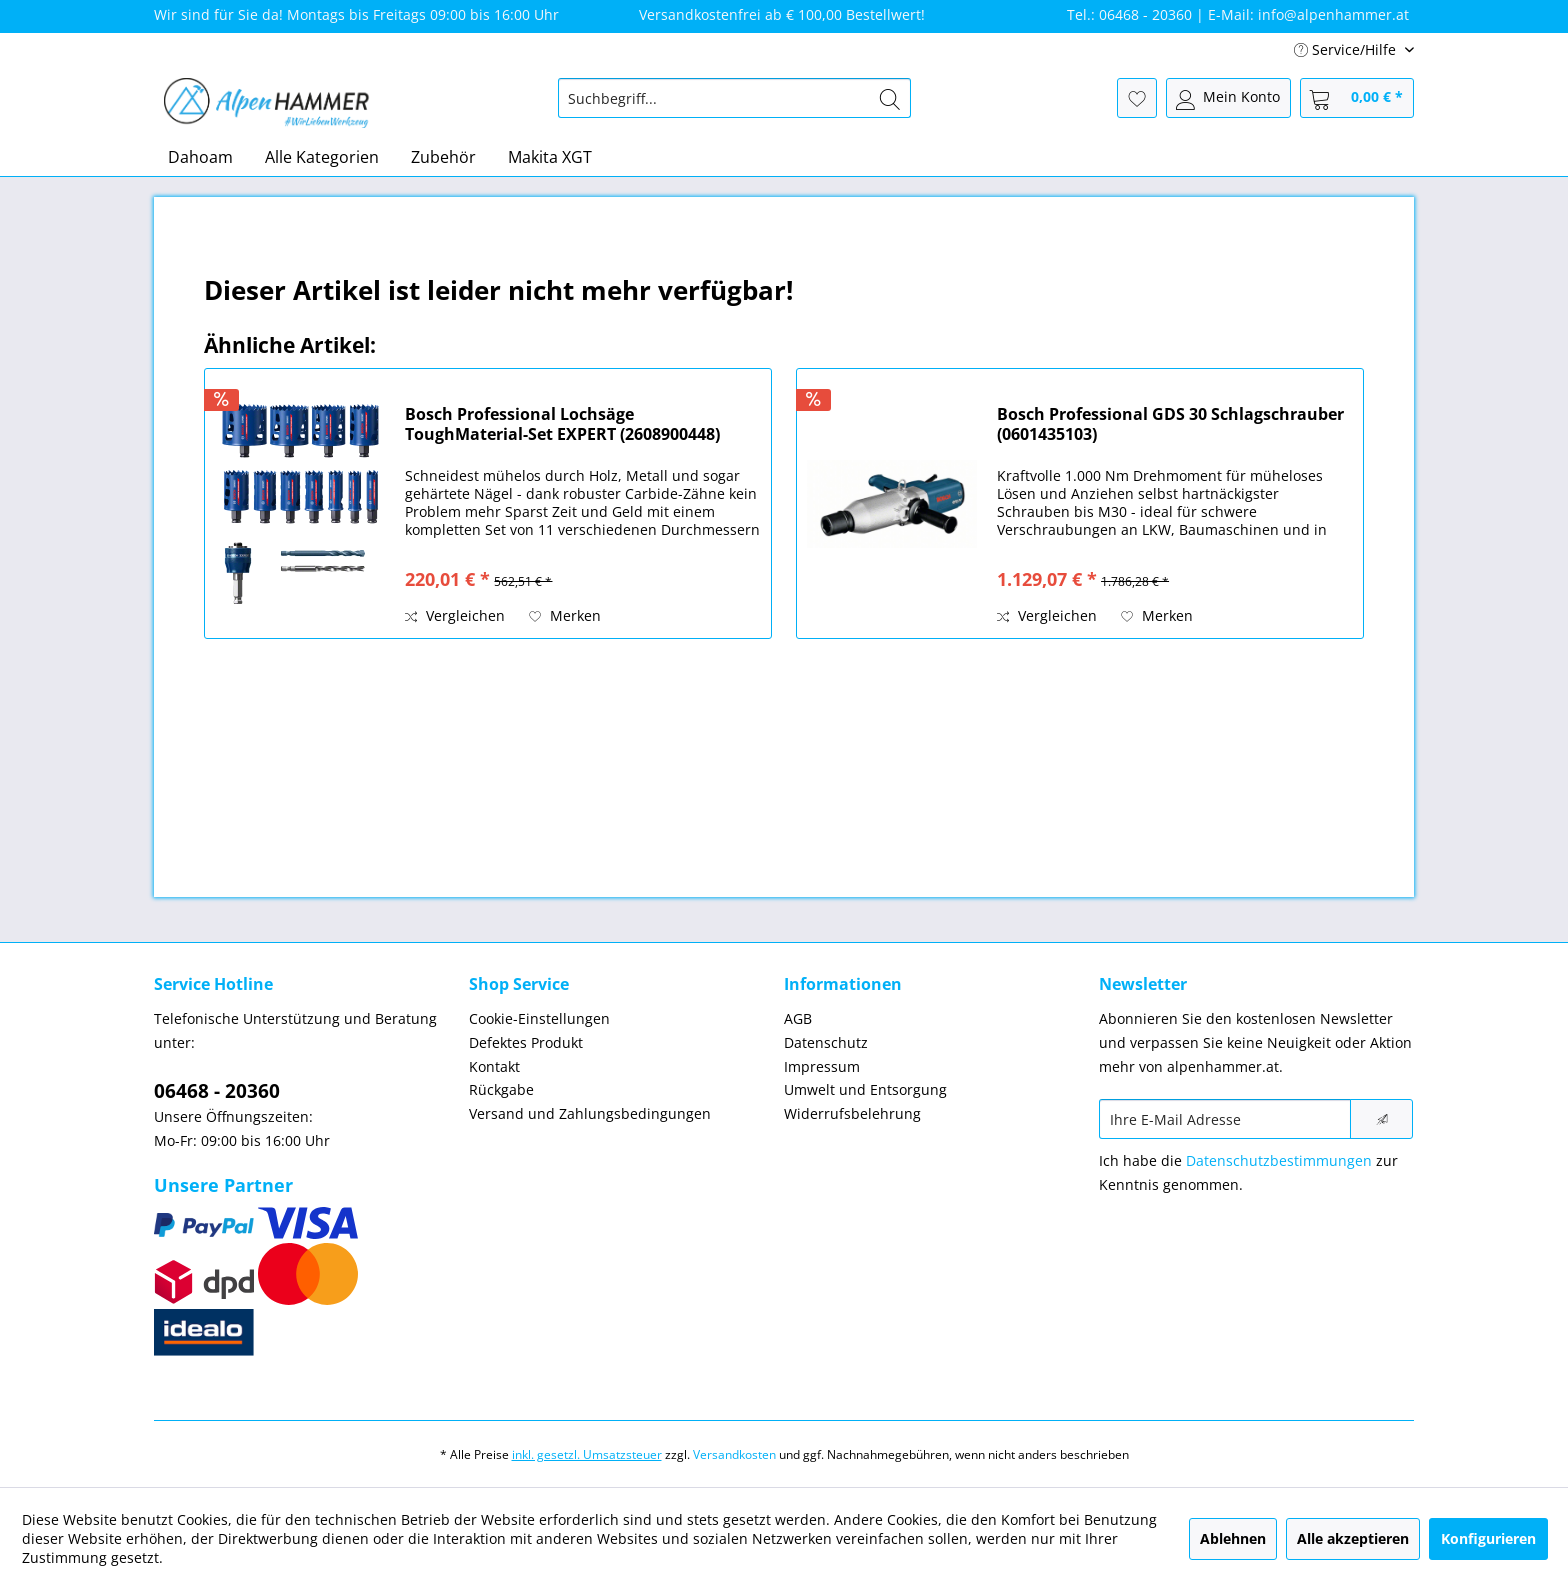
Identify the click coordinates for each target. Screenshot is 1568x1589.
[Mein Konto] (1228, 98)
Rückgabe (501, 1089)
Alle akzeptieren (1353, 1538)
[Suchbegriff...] (734, 98)
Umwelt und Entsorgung (865, 1089)
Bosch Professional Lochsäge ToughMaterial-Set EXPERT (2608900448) (562, 424)
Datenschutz (826, 1042)
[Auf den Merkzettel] (565, 616)
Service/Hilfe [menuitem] (1347, 49)
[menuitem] (734, 98)
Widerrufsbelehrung (852, 1113)
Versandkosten (734, 1454)
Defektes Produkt (526, 1042)
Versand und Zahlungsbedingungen (590, 1113)
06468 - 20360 (217, 1091)
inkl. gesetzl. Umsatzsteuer (587, 1454)
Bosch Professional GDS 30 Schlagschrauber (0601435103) (1170, 424)
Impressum (822, 1066)
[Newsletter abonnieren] (1381, 1119)
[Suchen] (890, 98)
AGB (798, 1018)
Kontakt (494, 1066)
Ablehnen (1233, 1538)
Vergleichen (455, 615)
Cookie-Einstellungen (539, 1018)
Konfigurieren (1488, 1538)
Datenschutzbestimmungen (1279, 1160)
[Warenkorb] (1357, 98)
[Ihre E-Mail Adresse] (1225, 1119)
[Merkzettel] (1137, 98)
